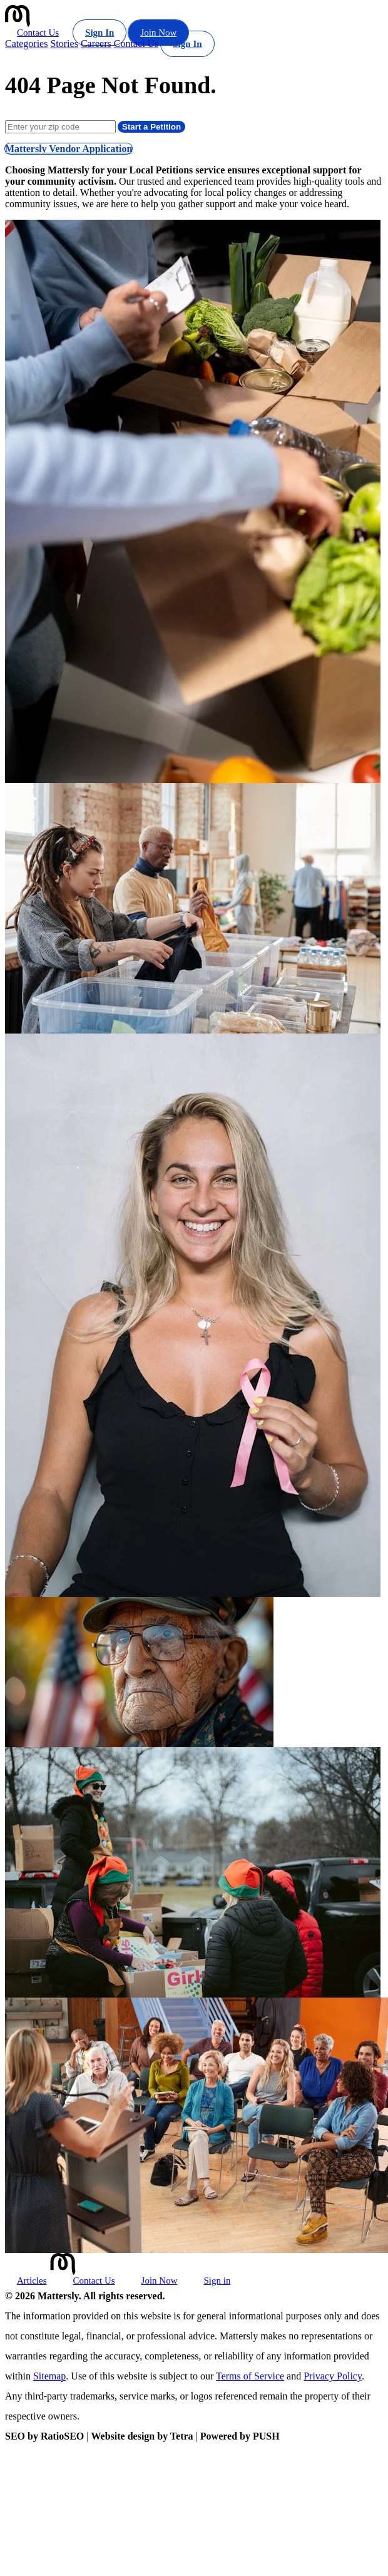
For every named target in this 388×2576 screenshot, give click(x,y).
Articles (31, 2281)
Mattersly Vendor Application (68, 148)
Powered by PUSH (240, 2436)
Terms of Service (250, 2376)
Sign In (99, 33)
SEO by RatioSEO (44, 2436)
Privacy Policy (333, 2376)
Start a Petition (151, 126)
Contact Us (38, 33)
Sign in (216, 2281)
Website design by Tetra (142, 2436)
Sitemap (49, 2376)
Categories (26, 43)
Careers (96, 43)
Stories (64, 43)
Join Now (158, 33)
